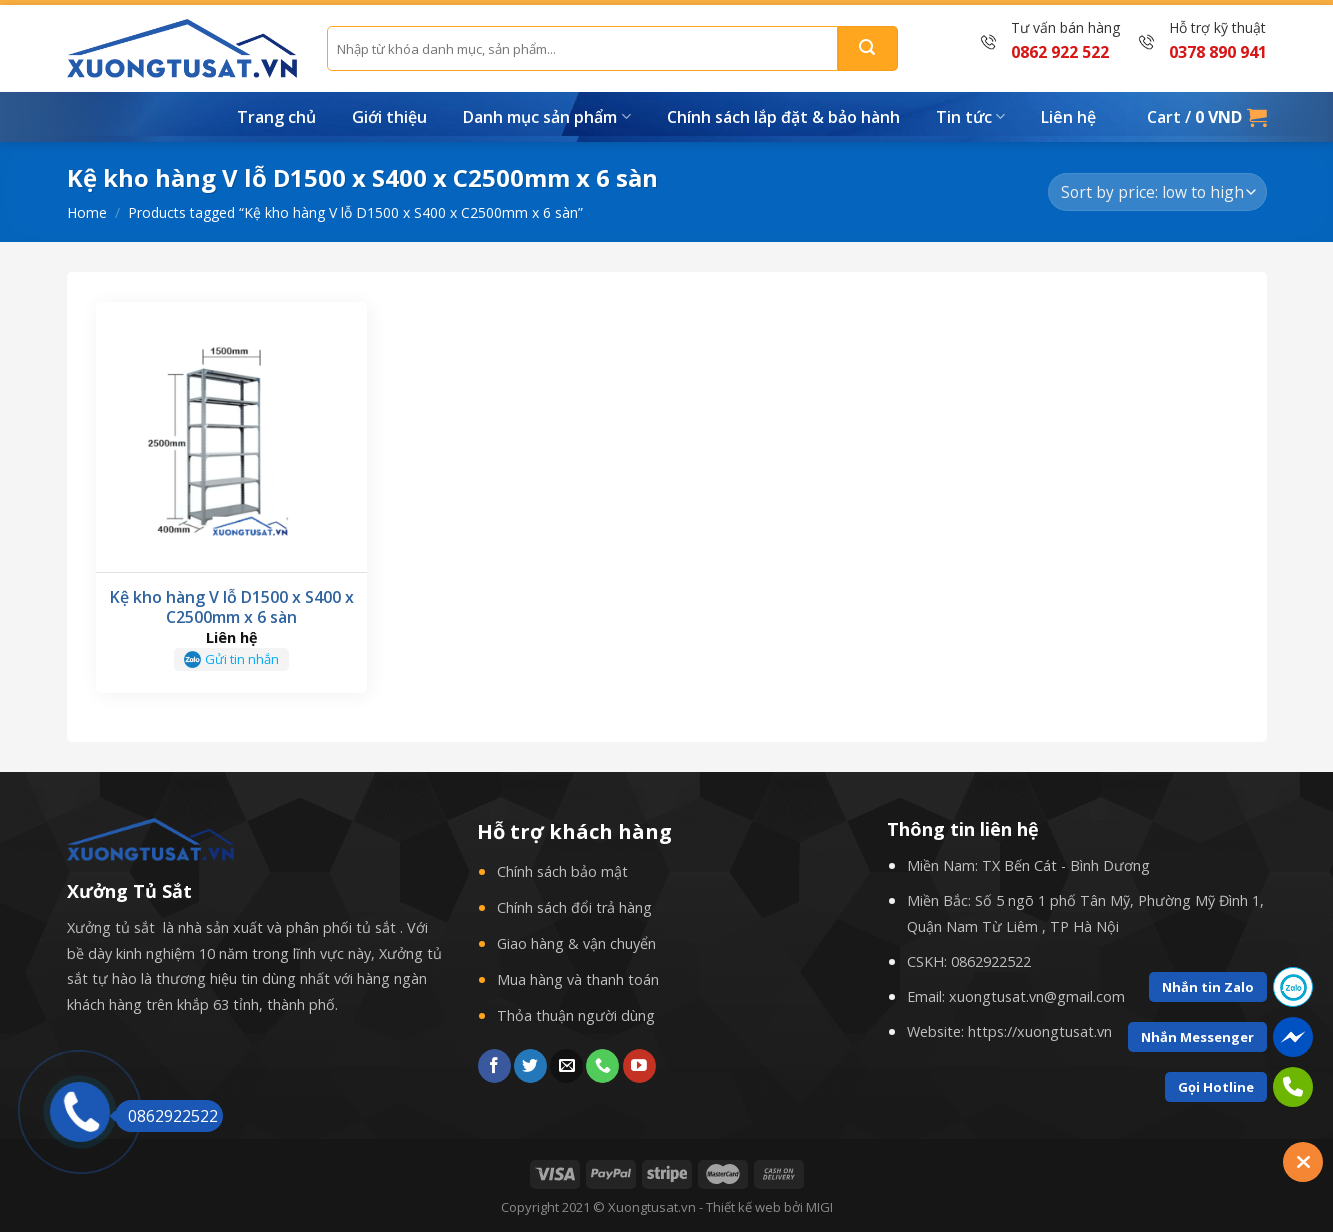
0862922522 (991, 961)
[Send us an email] (566, 1066)
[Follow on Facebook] (494, 1066)
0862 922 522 (1060, 52)
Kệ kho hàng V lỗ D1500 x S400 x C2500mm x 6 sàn (232, 608)
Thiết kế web (743, 1207)
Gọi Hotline (1216, 1087)
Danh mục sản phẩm (546, 117)
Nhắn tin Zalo (1208, 987)
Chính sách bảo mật (562, 871)
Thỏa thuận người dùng (576, 1015)
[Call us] (602, 1066)
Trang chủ (276, 117)
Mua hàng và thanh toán (578, 979)
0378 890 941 (1218, 52)
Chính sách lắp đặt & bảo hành (783, 117)
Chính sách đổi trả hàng (574, 907)
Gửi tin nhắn (242, 659)
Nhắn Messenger (1197, 1037)
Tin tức (970, 117)
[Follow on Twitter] (530, 1066)
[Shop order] (1157, 192)
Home (87, 212)
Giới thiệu (389, 117)
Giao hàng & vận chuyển (576, 943)
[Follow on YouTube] (639, 1066)
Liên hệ (1068, 117)
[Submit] (868, 48)
